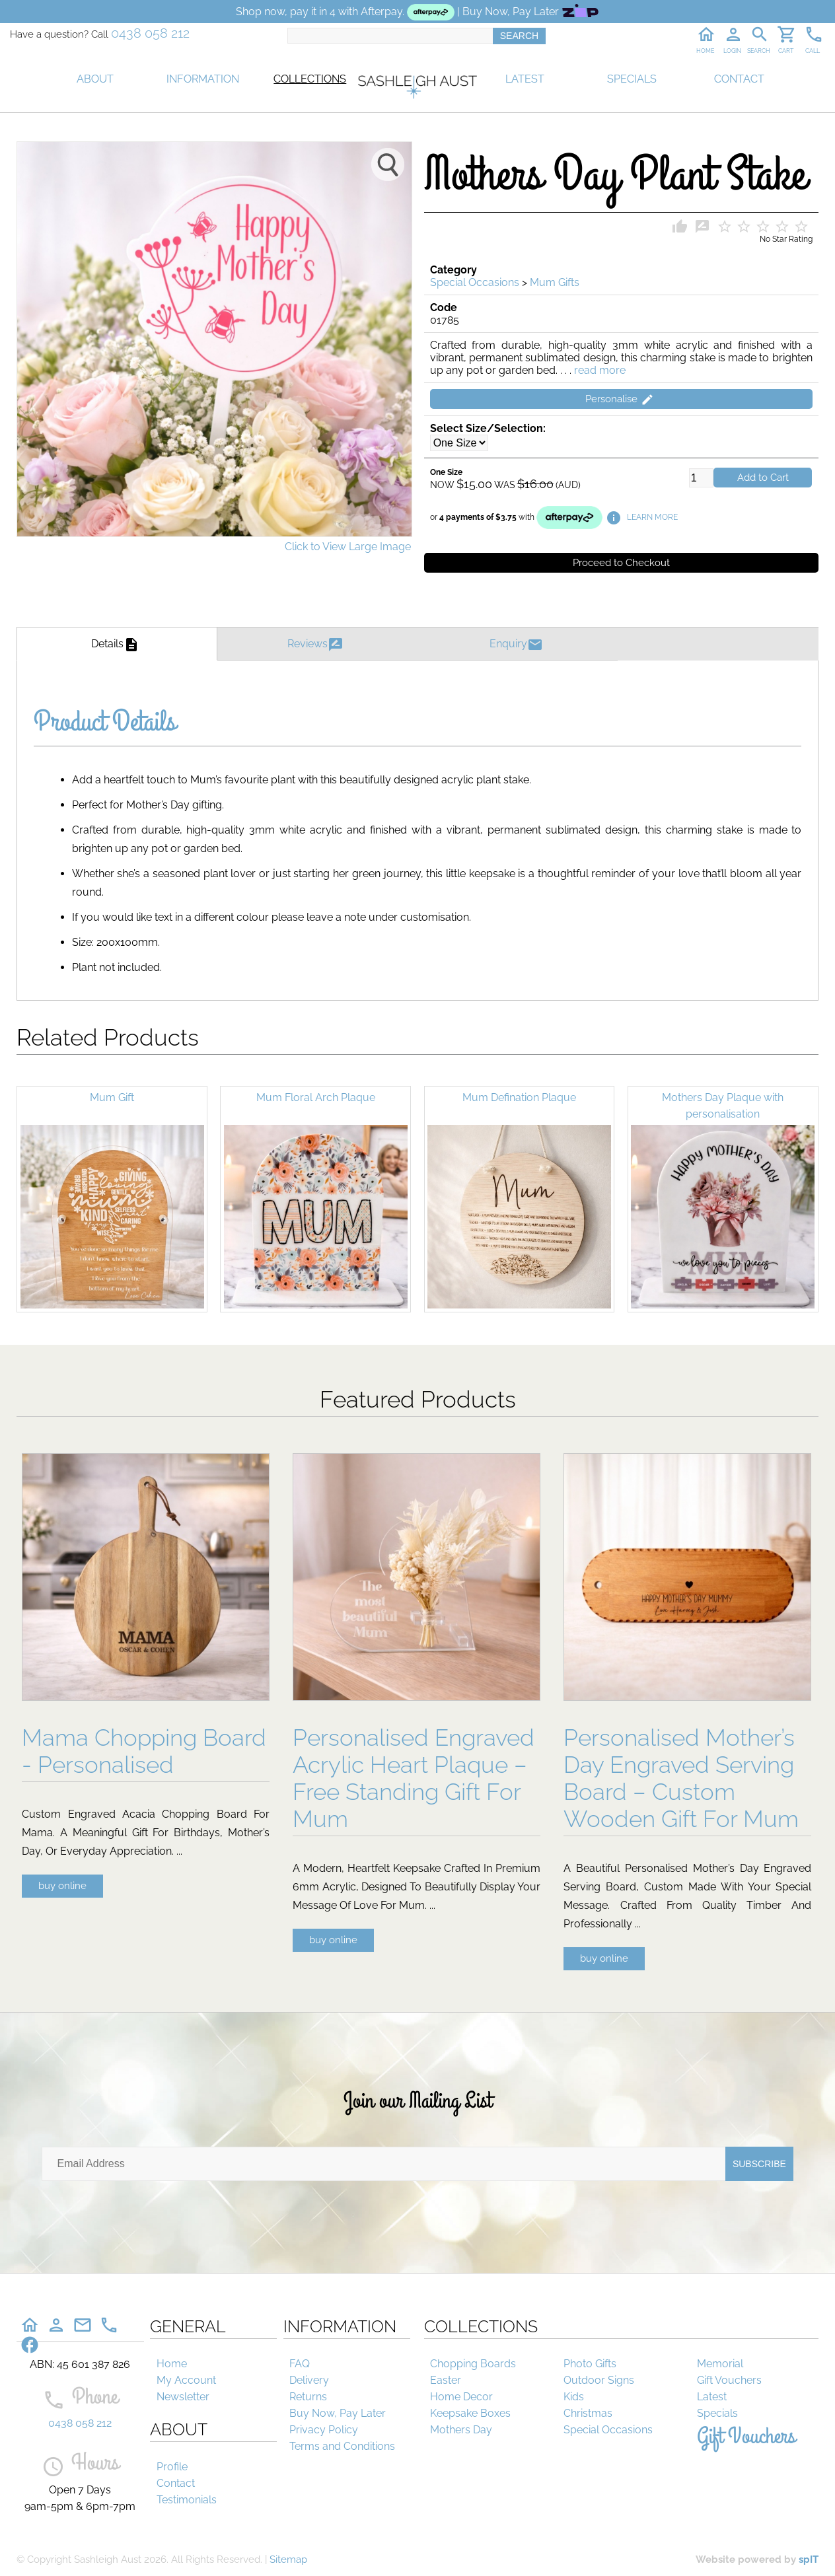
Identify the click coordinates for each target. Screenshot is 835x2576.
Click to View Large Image (348, 546)
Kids (573, 2396)
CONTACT (739, 79)
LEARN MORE (642, 517)
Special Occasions (474, 282)
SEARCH (758, 51)
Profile (172, 2466)
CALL (812, 51)
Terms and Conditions (342, 2446)
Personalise (621, 399)
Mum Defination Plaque (519, 1097)
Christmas (587, 2413)
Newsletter (183, 2396)
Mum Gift (112, 1097)
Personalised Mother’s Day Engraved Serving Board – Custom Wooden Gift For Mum (681, 1778)
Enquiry (518, 643)
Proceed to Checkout (621, 563)
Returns (308, 2396)
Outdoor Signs (598, 2380)
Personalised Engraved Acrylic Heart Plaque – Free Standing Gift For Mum (413, 1778)
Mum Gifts (554, 282)
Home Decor (461, 2396)
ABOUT (95, 79)
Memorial (720, 2363)
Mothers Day (461, 2429)
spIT (808, 2559)
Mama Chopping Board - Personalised (144, 1751)
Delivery (309, 2380)
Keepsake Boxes (470, 2413)
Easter (445, 2380)
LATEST (524, 79)
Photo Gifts (589, 2363)
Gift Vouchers (729, 2380)
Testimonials (187, 2499)
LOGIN (732, 51)
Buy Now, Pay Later (337, 2413)
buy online (62, 1886)
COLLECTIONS (309, 79)
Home (172, 2363)
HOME (705, 51)
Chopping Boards (473, 2363)
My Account (186, 2380)
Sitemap (288, 2559)
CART (785, 51)
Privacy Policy (323, 2429)
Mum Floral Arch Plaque (315, 1097)
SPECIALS (632, 79)
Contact (176, 2483)
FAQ (299, 2363)
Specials (717, 2413)
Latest (712, 2396)
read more (600, 370)
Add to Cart (763, 477)
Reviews (317, 643)
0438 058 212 (150, 33)
